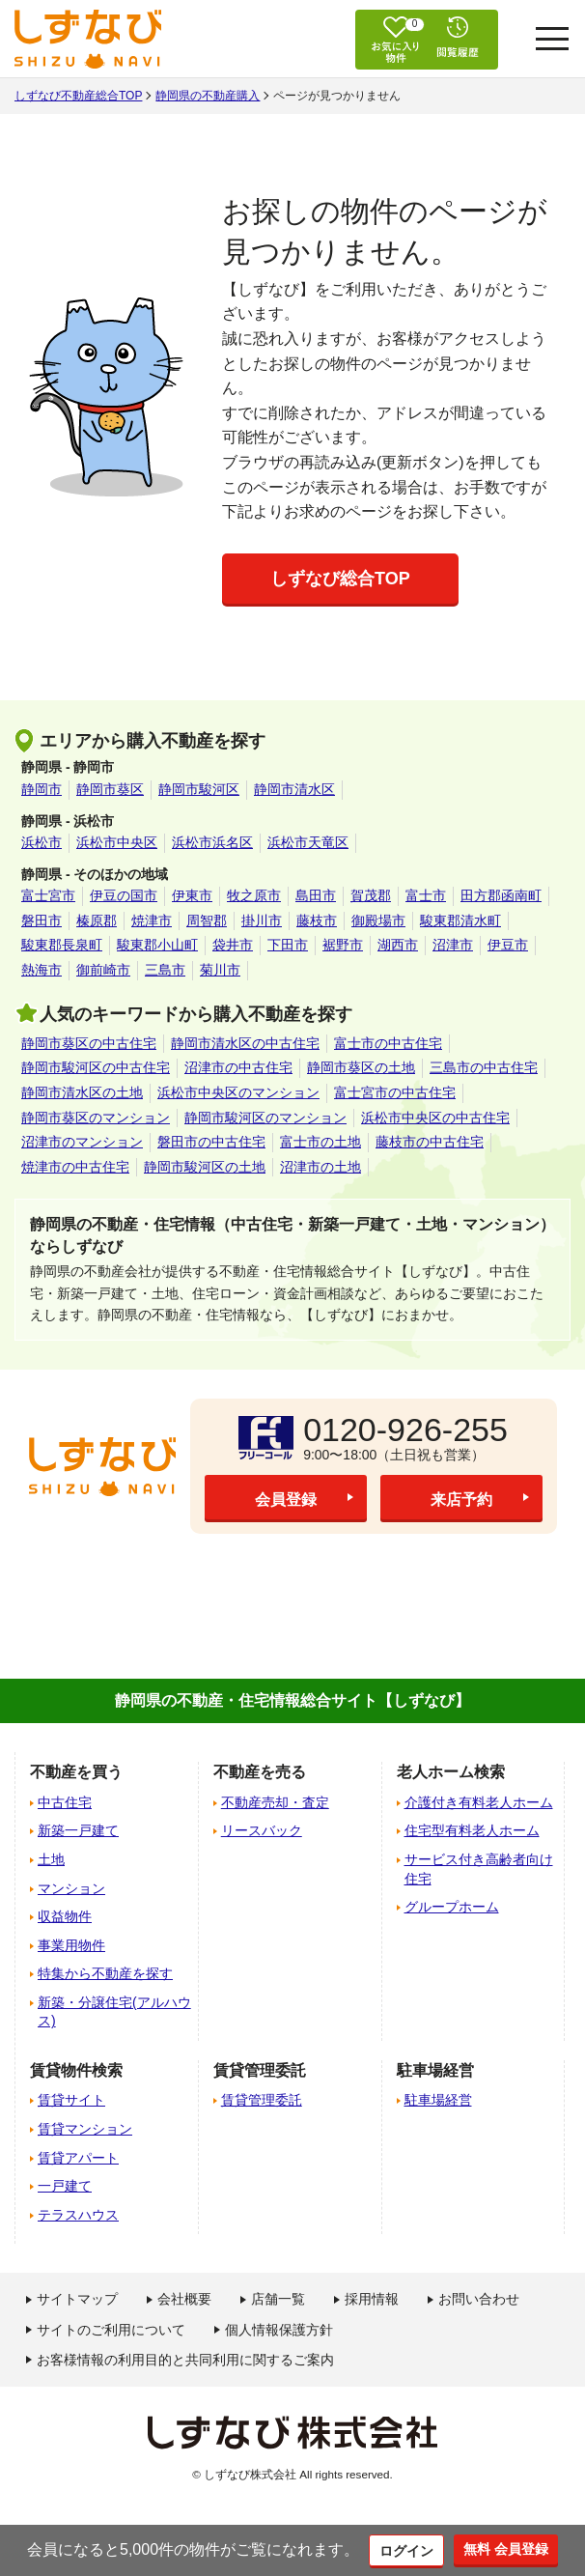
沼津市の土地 (320, 1167)
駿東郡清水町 (460, 920)
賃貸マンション (85, 2129)
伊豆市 (508, 944)
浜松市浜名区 (212, 842)
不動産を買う (76, 1772)
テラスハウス (78, 2214)
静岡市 (41, 789)
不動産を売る (259, 1772)
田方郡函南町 (501, 895)
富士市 (425, 895)
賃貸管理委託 (261, 2100)
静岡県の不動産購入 (207, 95)
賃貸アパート (78, 2158)
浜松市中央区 (116, 842)
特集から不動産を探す (105, 1973)
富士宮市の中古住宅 (395, 1092)
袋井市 (232, 944)
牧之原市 (254, 895)
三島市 (165, 969)
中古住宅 (65, 1802)
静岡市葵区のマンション (95, 1117)
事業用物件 (71, 1945)
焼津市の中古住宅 (75, 1167)
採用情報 (372, 2299)
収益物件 (65, 1916)
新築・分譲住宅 (114, 2012)
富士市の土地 (320, 1141)
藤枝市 (316, 920)
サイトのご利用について (111, 2329)
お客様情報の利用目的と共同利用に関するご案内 (185, 2359)
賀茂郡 (370, 895)
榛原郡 (96, 920)
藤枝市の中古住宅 (430, 1141)
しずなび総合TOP (340, 578)
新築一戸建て (78, 1830)
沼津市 (452, 944)
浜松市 (41, 842)
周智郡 (206, 920)
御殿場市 (378, 920)
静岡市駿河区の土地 (204, 1167)
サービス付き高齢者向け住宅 (478, 1869)
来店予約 (461, 1499)
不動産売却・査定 (275, 1802)
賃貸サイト (71, 2100)
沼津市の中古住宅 (238, 1067)
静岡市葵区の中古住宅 (88, 1043)
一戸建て (65, 2186)
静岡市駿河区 (198, 789)
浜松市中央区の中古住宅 (435, 1117)
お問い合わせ (478, 2299)
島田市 (315, 895)
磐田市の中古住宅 (211, 1141)
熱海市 (41, 969)
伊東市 (192, 895)
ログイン (401, 2549)
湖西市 (397, 944)
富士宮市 (48, 895)
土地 (51, 1859)
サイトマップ (77, 2299)
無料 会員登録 (509, 2548)
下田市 (287, 944)
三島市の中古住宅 (484, 1067)
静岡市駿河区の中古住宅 (95, 1067)
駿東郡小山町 (157, 944)
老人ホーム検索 (451, 1772)
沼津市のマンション (82, 1141)
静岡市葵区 (110, 789)
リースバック (261, 1830)
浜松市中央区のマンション (238, 1092)
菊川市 (220, 969)
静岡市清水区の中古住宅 (245, 1043)
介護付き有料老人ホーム (478, 1802)
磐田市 (41, 920)
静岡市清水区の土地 (82, 1092)
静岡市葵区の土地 (361, 1067)
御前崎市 (103, 969)
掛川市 (261, 920)
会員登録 (285, 1499)
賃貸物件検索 (76, 2070)
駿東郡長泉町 (61, 944)
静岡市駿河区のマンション (265, 1117)
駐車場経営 (438, 2100)
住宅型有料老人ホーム (472, 1830)
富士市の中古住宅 (388, 1043)
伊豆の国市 (123, 895)
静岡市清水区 (294, 789)
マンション (71, 1888)
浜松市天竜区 (307, 842)
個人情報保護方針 (279, 2329)
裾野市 (342, 944)
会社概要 (184, 2299)
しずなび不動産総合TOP (78, 95)
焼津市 (151, 920)
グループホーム (451, 1906)
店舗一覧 (278, 2299)
